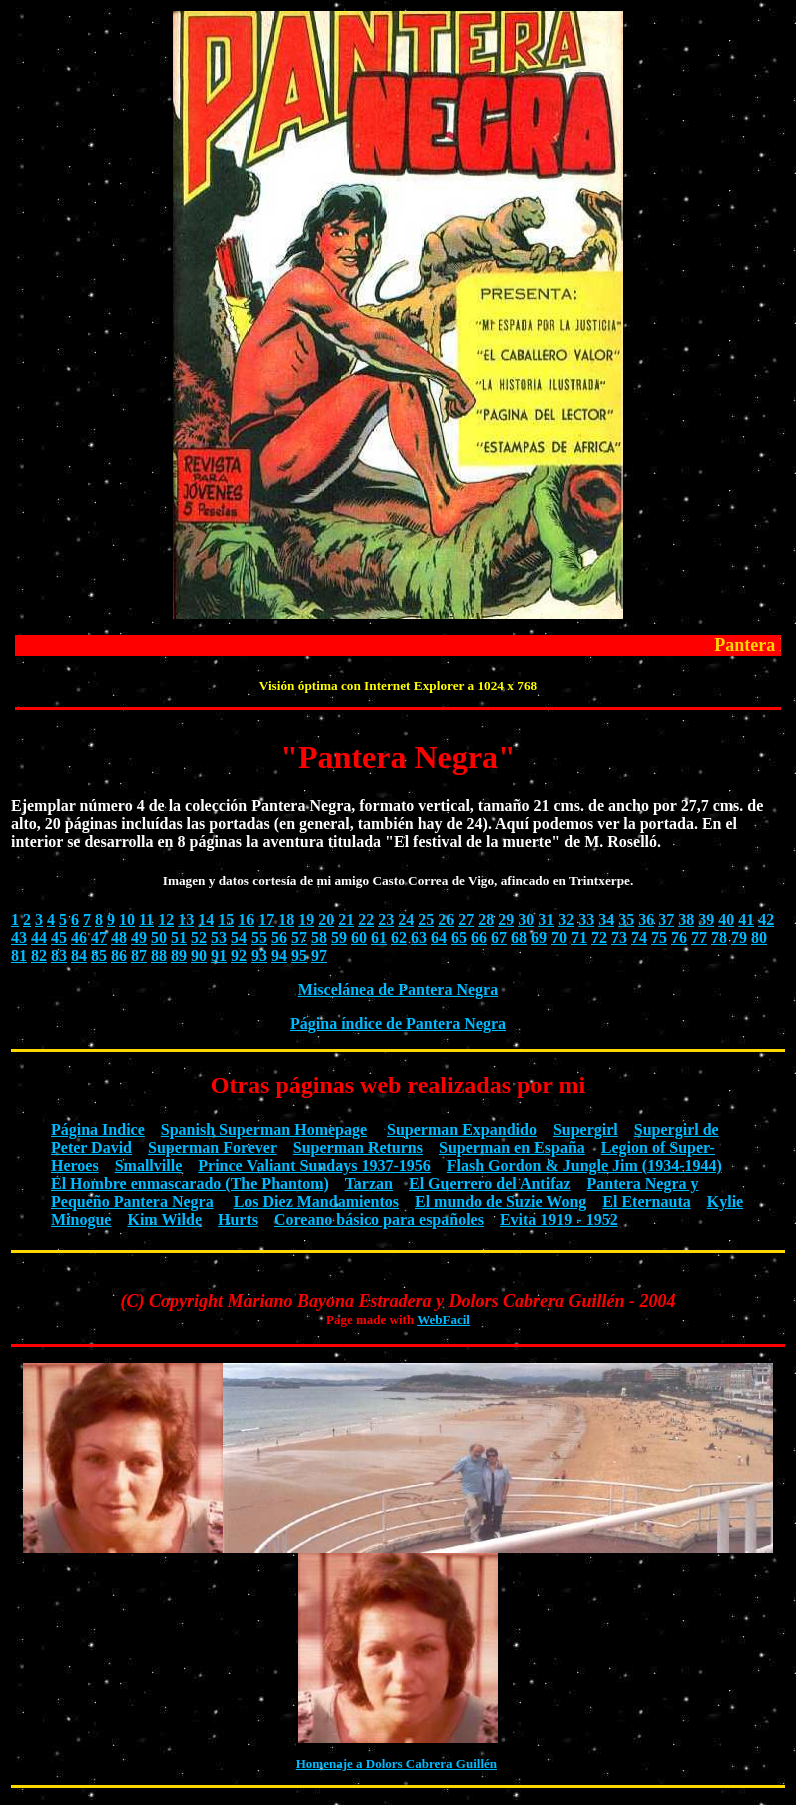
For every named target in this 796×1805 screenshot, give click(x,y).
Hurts (238, 1219)
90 (199, 955)
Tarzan (369, 1183)
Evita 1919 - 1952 (559, 1219)
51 (179, 937)
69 (539, 937)
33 (586, 919)
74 (639, 937)
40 (726, 919)
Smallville (149, 1165)
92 (239, 955)
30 (526, 919)
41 (746, 919)
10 (127, 919)
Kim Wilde (164, 1219)
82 (39, 955)
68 (519, 937)
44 (39, 937)
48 (119, 937)
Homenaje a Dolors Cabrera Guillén (396, 1763)
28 (486, 919)
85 (99, 955)
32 (566, 919)
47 (99, 937)
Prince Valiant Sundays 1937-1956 (314, 1165)
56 (279, 937)
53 (219, 937)
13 (186, 919)
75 (659, 937)
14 (206, 919)
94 (279, 955)
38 (686, 919)
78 (719, 937)
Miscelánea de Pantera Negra (398, 989)
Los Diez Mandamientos (316, 1201)
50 (159, 937)
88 (159, 955)
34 (606, 919)
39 (706, 919)
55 (259, 937)
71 (579, 937)
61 (379, 937)
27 (466, 919)
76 (679, 937)
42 (766, 919)
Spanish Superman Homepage (264, 1129)
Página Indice (98, 1129)
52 (199, 937)
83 (59, 955)
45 (59, 937)
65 (459, 937)
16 (246, 919)
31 (546, 919)
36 (646, 919)
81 (19, 955)
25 (426, 919)
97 (319, 955)
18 (286, 919)
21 (346, 919)
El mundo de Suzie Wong (500, 1201)
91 (219, 955)
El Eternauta (646, 1201)
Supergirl (585, 1129)
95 (299, 955)
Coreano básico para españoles (379, 1219)
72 (599, 937)
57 (299, 937)
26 (446, 919)
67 (499, 937)
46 (79, 937)
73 (619, 937)
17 (266, 919)
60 (359, 937)
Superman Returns (358, 1147)
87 (139, 955)
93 (259, 955)
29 (506, 919)
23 (386, 919)
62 (399, 937)
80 (759, 937)
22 (366, 919)
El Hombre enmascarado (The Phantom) (190, 1183)
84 (79, 955)
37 (666, 919)
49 (139, 937)
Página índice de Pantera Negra (398, 1023)
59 (339, 937)
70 (559, 937)
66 (479, 937)
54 (239, 937)
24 (406, 919)
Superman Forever (212, 1147)
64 (439, 937)
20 (326, 919)
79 (739, 937)
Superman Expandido (462, 1129)
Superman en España (512, 1147)
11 (146, 919)
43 (19, 937)
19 (306, 919)
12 (166, 919)
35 (626, 919)
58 (319, 937)
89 (179, 955)
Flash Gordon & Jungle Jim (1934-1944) (584, 1165)
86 (119, 955)
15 (226, 919)
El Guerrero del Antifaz (490, 1183)
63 (419, 937)
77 (699, 937)
